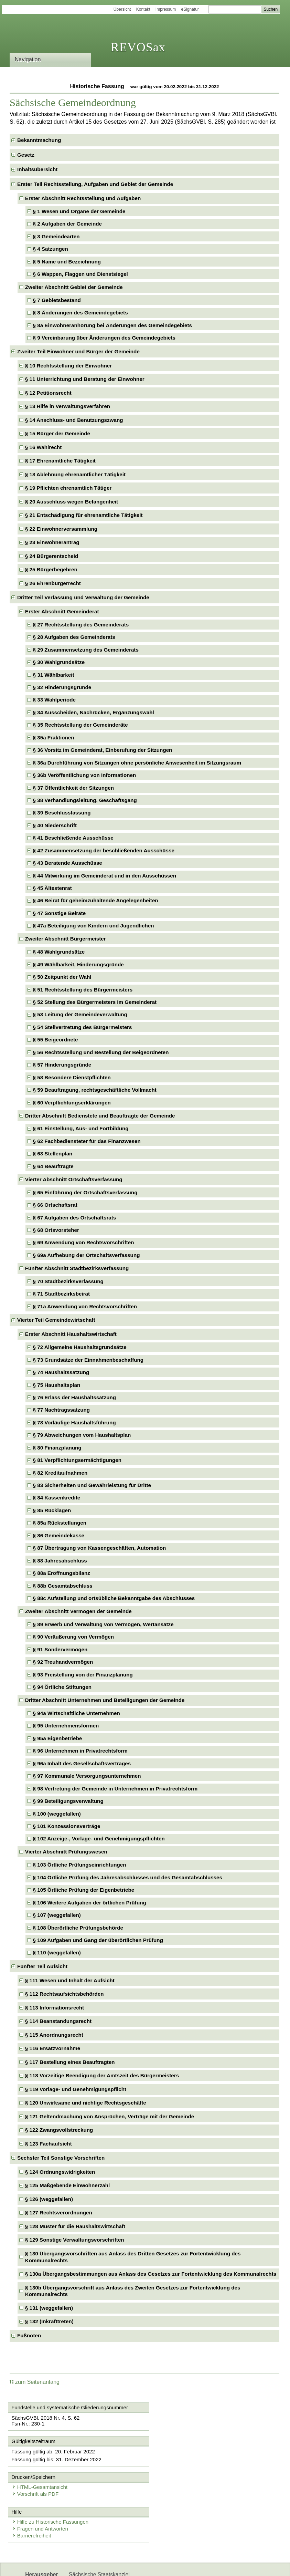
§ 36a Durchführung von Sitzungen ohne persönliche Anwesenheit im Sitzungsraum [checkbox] (137, 763)
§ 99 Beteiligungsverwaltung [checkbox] (68, 1801)
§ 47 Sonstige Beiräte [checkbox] (59, 913)
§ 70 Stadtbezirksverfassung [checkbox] (68, 1281)
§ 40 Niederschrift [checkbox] (55, 825)
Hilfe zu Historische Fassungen (50, 2487)
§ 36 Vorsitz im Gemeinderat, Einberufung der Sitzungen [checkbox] (102, 750)
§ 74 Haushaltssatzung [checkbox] (61, 1372)
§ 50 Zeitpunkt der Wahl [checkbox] (62, 977)
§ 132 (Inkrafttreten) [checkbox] (49, 2321)
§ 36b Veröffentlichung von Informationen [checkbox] (84, 775)
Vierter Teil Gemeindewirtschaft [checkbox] (56, 1320)
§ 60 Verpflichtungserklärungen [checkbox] (72, 1102)
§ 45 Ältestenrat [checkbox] (52, 888)
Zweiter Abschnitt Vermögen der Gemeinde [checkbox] (78, 1611)
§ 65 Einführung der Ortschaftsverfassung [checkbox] (85, 1192)
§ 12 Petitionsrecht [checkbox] (48, 393)
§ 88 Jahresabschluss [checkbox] (60, 1561)
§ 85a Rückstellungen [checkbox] (59, 1523)
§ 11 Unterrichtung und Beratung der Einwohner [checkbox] (84, 379)
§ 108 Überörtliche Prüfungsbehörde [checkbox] (78, 1928)
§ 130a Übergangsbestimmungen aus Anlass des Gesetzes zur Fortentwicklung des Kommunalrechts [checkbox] (150, 2274)
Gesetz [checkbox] (25, 155)
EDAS (147, 2565)
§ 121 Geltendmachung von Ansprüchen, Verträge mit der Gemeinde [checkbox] (109, 2116)
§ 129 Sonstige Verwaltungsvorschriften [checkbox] (74, 2240)
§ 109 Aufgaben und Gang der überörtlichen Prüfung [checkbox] (98, 1940)
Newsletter (81, 2565)
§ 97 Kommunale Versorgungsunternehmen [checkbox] (87, 1776)
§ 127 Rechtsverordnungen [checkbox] (58, 2212)
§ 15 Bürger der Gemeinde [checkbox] (57, 433)
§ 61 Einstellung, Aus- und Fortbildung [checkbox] (81, 1128)
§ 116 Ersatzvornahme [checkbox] (52, 2048)
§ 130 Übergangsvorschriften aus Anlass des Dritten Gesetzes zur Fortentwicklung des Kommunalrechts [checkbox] (133, 2257)
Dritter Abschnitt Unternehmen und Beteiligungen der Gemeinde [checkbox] (105, 1700)
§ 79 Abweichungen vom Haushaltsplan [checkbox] (82, 1435)
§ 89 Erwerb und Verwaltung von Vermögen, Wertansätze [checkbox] (103, 1624)
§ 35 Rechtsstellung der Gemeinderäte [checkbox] (80, 725)
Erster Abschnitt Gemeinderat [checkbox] (62, 611)
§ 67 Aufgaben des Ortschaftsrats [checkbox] (74, 1218)
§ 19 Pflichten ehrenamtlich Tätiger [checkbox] (68, 488)
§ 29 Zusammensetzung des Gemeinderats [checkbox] (86, 650)
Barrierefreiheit (32, 2501)
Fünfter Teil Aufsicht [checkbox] (42, 1966)
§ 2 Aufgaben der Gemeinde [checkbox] (67, 224)
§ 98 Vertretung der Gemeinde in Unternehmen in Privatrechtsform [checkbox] (115, 1788)
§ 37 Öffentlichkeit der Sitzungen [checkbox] (73, 788)
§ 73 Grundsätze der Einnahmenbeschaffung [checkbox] (88, 1360)
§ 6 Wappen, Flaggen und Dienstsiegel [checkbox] (80, 274)
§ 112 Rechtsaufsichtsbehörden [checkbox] (64, 1994)
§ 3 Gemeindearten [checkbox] (56, 236)
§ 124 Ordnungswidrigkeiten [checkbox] (60, 2172)
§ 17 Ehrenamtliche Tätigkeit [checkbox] (60, 461)
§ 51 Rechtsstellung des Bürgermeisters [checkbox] (83, 990)
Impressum (165, 9)
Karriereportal (117, 2565)
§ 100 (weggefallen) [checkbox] (57, 1814)
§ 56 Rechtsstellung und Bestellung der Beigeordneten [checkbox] (101, 1052)
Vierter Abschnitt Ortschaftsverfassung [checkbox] (73, 1179)
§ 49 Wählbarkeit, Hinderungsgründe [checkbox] (78, 964)
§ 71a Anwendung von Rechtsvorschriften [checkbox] (85, 1306)
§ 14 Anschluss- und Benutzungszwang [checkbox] (74, 420)
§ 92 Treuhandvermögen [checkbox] (63, 1662)
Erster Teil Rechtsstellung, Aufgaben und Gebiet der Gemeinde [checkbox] (95, 184)
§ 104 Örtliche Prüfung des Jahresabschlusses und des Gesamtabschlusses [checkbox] (127, 1877)
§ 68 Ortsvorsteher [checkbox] (56, 1230)
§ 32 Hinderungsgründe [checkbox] (62, 687)
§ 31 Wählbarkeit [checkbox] (53, 675)
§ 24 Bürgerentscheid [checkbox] (51, 556)
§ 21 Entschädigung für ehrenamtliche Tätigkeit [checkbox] (84, 515)
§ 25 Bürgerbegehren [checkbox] (51, 569)
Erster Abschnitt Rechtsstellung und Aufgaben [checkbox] (83, 198)
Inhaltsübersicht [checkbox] (37, 169)
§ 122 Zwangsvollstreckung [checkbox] (59, 2130)
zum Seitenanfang (35, 2382)
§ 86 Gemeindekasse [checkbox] (58, 1535)
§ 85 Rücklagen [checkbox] (52, 1510)
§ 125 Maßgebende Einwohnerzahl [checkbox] (67, 2185)
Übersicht (122, 9)
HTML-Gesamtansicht (181, 2451)
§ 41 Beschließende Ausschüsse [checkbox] (73, 838)
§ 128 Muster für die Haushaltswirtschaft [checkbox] (75, 2226)
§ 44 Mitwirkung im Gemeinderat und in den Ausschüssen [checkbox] (104, 876)
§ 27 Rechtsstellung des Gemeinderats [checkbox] (81, 624)
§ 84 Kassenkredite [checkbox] (56, 1497)
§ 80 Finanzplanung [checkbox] (57, 1448)
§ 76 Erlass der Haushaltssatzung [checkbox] (74, 1397)
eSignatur (190, 9)
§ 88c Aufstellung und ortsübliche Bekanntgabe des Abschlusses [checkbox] (114, 1598)
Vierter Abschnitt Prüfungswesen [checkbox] (66, 1852)
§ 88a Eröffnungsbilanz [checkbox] (61, 1573)
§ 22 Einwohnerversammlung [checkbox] (61, 529)
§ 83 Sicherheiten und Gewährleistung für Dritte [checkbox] (92, 1485)
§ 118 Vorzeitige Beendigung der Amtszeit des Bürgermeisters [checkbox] (102, 2075)
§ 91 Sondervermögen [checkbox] (60, 1649)
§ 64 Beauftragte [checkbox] (53, 1166)
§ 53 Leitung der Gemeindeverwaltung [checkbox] (80, 1014)
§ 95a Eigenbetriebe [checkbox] (57, 1738)
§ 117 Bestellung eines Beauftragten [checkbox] (70, 2062)
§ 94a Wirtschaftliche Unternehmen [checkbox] (76, 1713)
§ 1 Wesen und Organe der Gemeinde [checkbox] (79, 211)
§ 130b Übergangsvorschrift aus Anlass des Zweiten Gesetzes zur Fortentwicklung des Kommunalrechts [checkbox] (132, 2291)
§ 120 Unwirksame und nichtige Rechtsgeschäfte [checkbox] (85, 2103)
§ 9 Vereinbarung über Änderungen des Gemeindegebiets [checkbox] (104, 338)
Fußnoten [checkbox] (29, 2335)
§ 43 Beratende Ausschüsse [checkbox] (67, 863)
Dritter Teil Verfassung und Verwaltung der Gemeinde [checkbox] (83, 597)
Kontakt (143, 9)
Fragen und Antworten (40, 2494)
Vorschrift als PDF (176, 2458)
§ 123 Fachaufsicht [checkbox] (48, 2144)
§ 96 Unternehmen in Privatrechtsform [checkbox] (80, 1751)
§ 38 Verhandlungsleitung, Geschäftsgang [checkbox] (85, 800)
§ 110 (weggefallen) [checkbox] (57, 1952)
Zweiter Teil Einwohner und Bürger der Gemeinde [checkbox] (78, 351)
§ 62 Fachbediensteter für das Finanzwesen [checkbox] (87, 1141)
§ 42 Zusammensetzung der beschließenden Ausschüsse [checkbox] (103, 850)
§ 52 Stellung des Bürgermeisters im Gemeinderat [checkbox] (95, 1002)
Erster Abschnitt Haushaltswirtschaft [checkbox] (71, 1334)
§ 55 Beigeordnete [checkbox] (55, 1039)
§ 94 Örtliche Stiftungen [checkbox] (62, 1687)
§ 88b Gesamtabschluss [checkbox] (63, 1586)
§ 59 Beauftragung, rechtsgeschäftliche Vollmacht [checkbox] (95, 1090)
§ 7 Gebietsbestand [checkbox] (57, 300)
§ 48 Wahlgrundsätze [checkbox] (59, 952)
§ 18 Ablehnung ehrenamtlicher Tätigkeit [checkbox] (75, 474)
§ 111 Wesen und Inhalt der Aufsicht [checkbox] (70, 1980)
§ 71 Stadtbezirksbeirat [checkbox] (61, 1294)
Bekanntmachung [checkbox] (39, 140)
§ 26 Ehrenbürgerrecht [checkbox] (53, 583)
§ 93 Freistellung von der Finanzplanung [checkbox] (83, 1674)
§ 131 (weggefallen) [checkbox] (49, 2308)
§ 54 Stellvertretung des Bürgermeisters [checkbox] (82, 1027)
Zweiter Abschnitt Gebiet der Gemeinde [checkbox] (74, 287)
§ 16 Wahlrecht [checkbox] (43, 447)
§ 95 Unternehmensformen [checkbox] (66, 1725)
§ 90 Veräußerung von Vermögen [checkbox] (73, 1637)
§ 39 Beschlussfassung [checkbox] (62, 813)
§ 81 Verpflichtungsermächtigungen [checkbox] (77, 1460)
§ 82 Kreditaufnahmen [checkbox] (60, 1473)
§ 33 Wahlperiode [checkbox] (54, 700)
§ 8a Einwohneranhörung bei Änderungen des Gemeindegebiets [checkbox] (112, 325)
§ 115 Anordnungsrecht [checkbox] (54, 2035)
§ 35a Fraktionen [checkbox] (53, 737)
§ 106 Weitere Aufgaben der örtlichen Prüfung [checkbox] (89, 1902)
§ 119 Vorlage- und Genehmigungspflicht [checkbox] (75, 2089)
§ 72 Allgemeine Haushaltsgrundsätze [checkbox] (80, 1347)
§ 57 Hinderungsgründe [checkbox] (62, 1065)
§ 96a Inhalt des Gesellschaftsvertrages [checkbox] (82, 1763)
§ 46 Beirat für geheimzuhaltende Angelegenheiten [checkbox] (95, 900)
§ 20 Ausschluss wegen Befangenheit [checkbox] (71, 502)
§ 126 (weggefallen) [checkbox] (49, 2199)
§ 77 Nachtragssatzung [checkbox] (61, 1410)
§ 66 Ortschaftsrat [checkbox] (55, 1205)
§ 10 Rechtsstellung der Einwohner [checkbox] (68, 365)
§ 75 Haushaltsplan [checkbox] (56, 1385)
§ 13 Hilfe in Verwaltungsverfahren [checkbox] (67, 406)
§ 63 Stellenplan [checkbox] (53, 1153)
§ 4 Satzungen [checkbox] (50, 249)
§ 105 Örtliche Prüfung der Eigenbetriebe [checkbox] (84, 1890)
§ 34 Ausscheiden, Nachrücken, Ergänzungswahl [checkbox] (93, 712)
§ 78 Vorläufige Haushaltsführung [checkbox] (74, 1422)
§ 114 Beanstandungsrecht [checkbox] (58, 2021)
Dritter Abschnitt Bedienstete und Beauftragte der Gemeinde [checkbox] (100, 1116)
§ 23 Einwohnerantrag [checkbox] (52, 542)
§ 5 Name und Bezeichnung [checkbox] (67, 261)
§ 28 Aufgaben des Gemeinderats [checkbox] (74, 637)
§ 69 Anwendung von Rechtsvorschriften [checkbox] (83, 1242)
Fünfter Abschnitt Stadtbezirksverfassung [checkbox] (77, 1268)
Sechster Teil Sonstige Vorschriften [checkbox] (61, 2158)
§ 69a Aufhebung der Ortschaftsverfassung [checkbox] (86, 1255)
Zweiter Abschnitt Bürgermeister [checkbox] (65, 939)
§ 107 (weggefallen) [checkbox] (57, 1915)
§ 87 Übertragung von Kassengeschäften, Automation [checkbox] (99, 1548)
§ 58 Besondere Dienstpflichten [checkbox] (72, 1077)
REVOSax (138, 47)
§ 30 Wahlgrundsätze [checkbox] (59, 662)
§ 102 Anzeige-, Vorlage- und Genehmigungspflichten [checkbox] (99, 1838)
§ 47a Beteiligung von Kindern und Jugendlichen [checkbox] (93, 925)
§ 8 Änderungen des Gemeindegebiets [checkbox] (80, 312)
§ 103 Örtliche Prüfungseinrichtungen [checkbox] (79, 1865)
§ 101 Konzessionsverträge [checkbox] (66, 1826)
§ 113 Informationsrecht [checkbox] (54, 2008)
